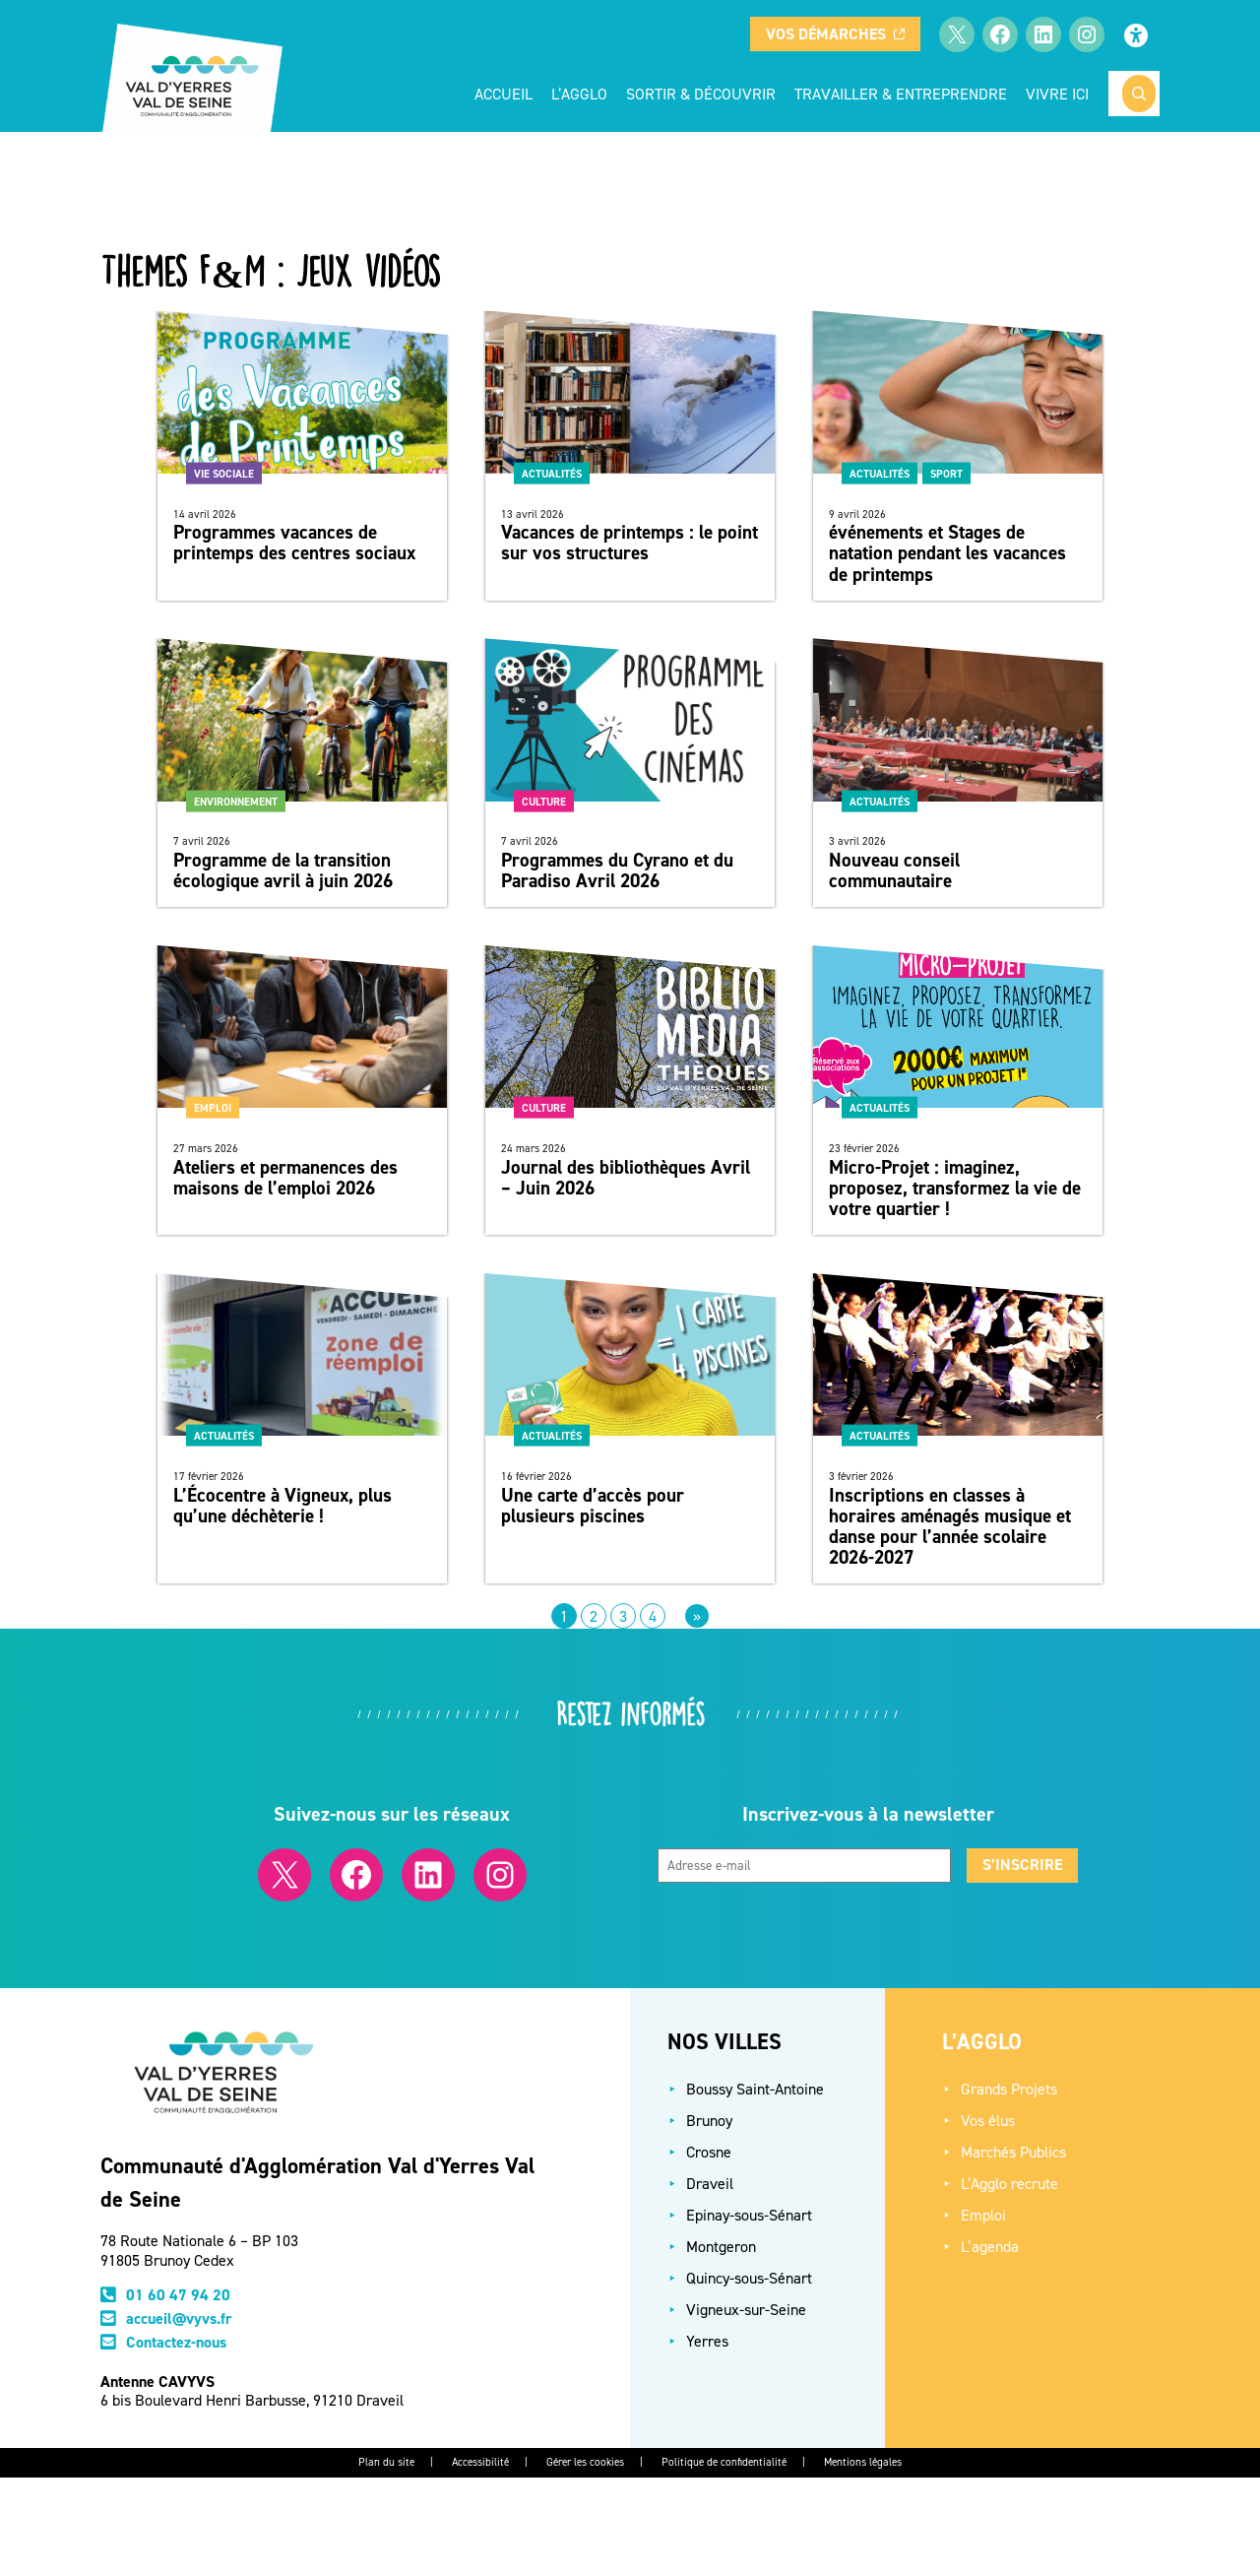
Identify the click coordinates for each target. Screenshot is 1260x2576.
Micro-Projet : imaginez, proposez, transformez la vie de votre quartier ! (955, 1188)
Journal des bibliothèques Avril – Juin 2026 (625, 1177)
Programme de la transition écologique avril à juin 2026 (283, 870)
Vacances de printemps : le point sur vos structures (629, 542)
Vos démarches (835, 34)
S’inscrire (1022, 1864)
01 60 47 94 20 (178, 2295)
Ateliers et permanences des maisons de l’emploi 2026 (285, 1177)
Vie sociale (224, 473)
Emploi (212, 1108)
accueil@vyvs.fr (179, 2318)
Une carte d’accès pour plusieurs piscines (592, 1505)
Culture (544, 800)
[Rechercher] (1139, 93)
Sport (946, 473)
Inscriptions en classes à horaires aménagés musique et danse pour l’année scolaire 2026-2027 (950, 1526)
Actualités (552, 473)
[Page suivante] (697, 1616)
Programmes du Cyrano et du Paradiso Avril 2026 (617, 870)
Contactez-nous (176, 2342)
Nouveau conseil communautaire (894, 870)
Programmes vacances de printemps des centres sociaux (294, 542)
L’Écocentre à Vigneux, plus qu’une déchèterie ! (282, 1505)
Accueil (503, 93)
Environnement (236, 800)
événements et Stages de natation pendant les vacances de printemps (947, 553)
